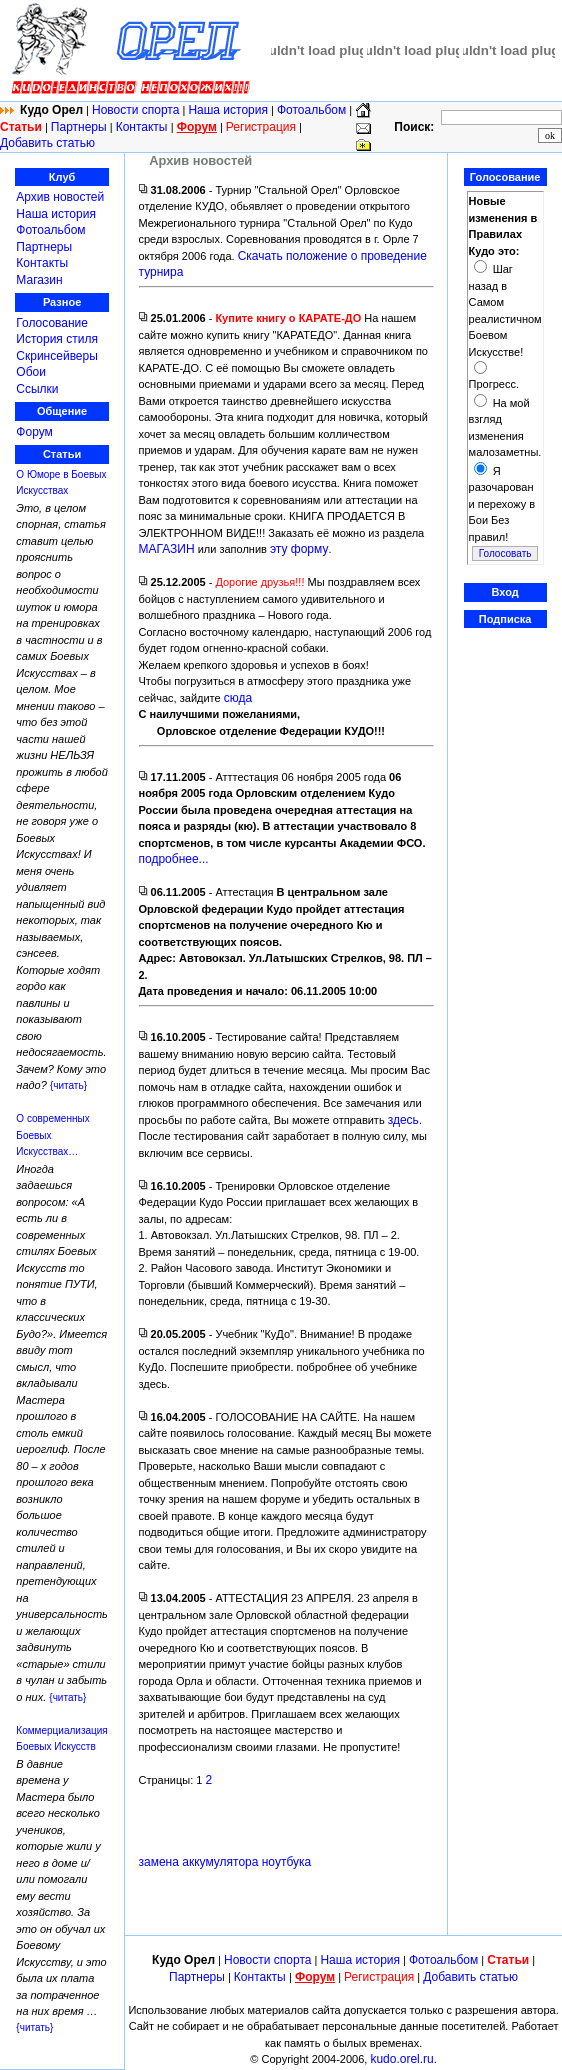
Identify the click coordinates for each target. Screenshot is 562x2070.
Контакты (143, 127)
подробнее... (174, 859)
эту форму (299, 549)
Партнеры (79, 127)
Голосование (52, 323)
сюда (238, 698)
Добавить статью (47, 143)
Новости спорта (135, 110)
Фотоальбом (311, 110)
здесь (403, 1120)
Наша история (228, 110)
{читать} (68, 1085)
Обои (31, 372)
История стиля (57, 339)
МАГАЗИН (167, 549)
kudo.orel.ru (401, 2059)
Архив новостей (60, 197)
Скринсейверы (57, 356)
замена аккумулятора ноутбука (225, 1862)
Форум (34, 432)
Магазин (39, 280)
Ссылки (37, 389)
